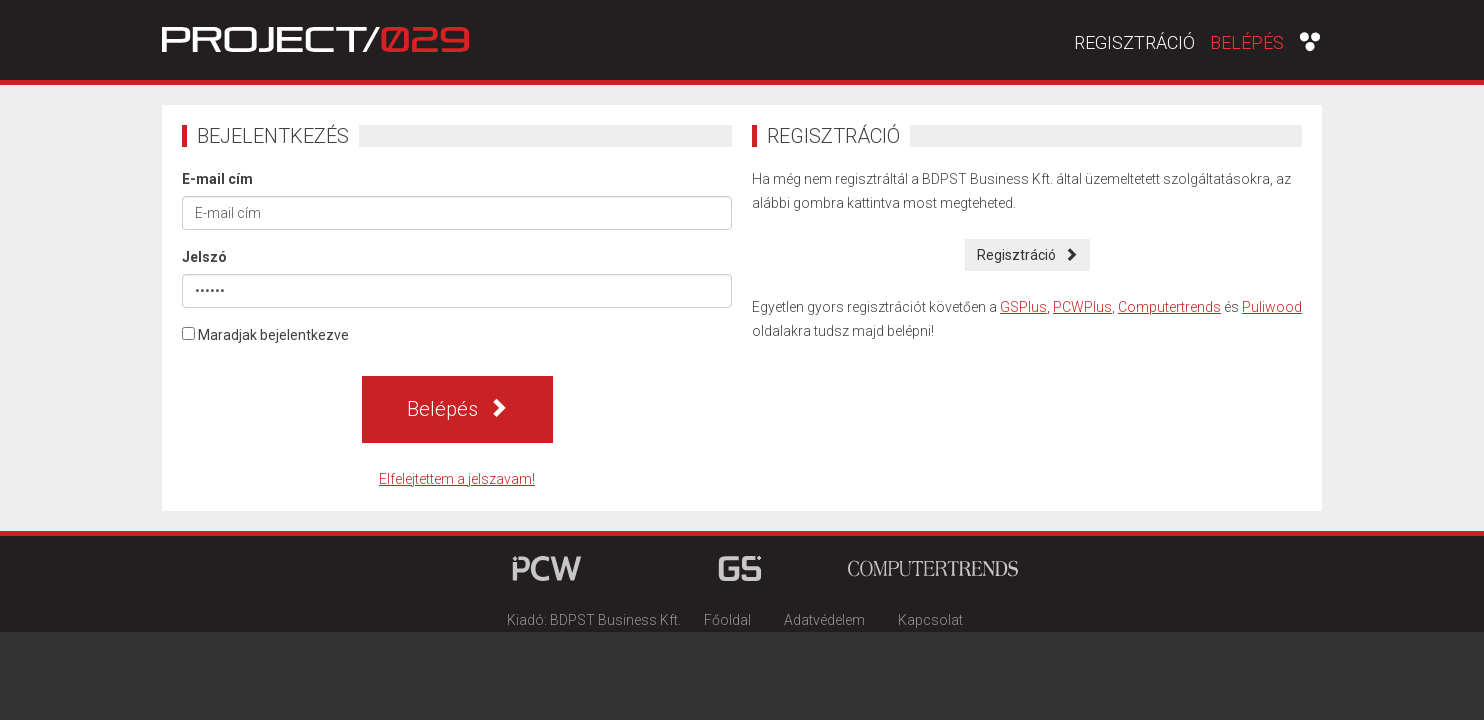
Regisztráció (1134, 43)
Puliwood (1272, 307)
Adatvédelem (824, 620)
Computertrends (1169, 307)
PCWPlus (1082, 307)
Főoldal (727, 620)
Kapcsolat (930, 620)
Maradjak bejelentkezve (265, 335)
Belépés (1247, 42)
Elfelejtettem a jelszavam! (457, 479)
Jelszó (204, 257)
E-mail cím (217, 179)
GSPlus (1023, 307)
